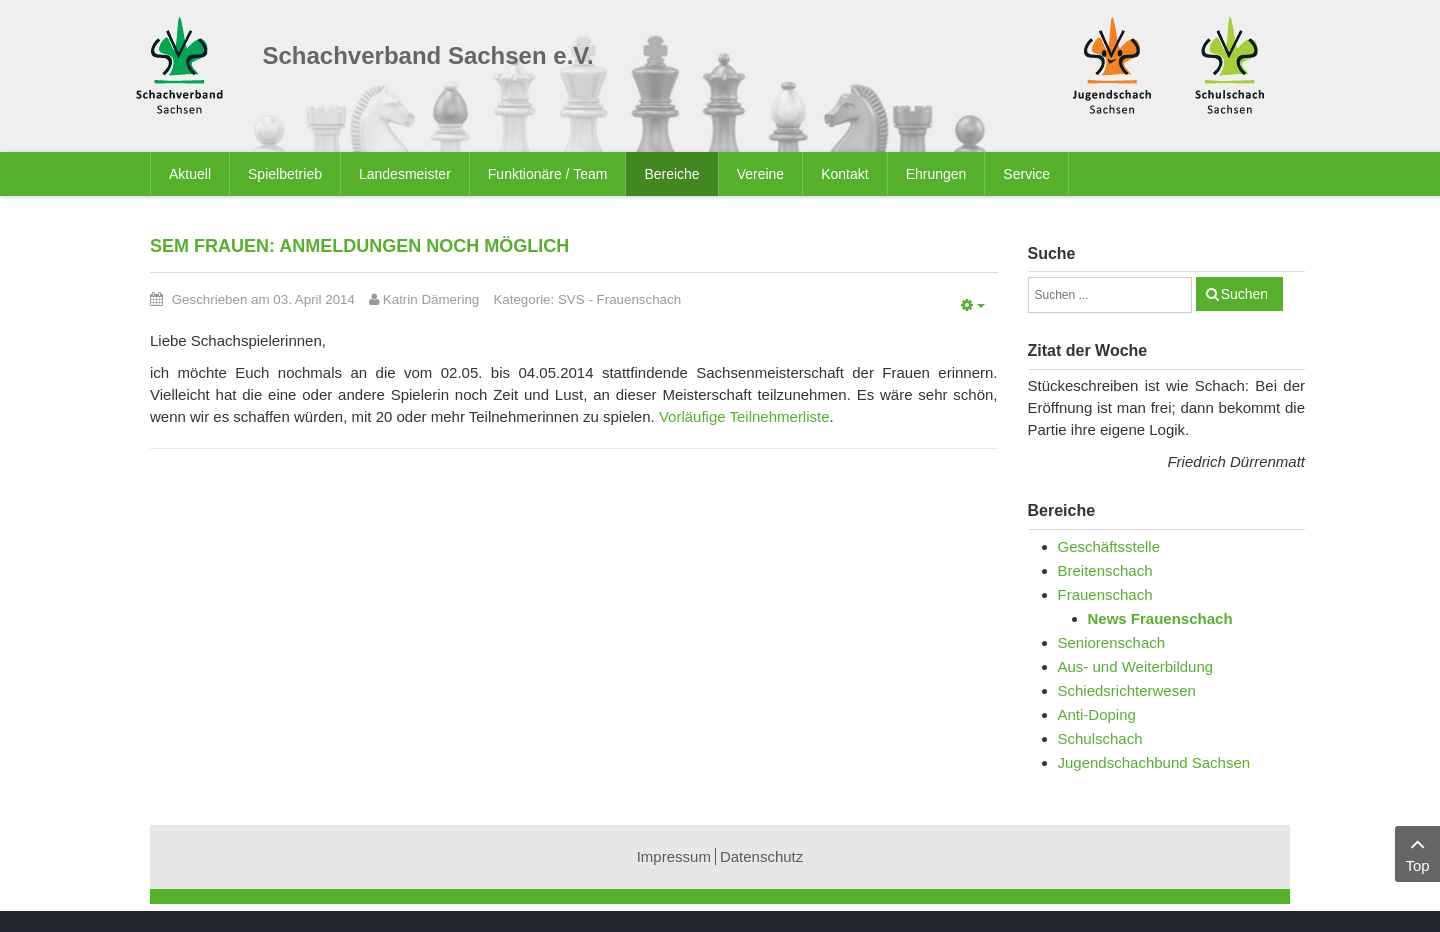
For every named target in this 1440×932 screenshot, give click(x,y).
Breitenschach (1105, 570)
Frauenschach (639, 299)
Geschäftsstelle (1109, 546)
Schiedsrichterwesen (1127, 690)
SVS (571, 299)
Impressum (674, 856)
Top (1417, 852)
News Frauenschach (1160, 618)
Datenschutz (761, 856)
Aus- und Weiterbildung (1136, 666)
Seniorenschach (1112, 642)
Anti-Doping (1097, 714)
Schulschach (1100, 738)
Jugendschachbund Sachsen (1154, 762)
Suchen (1244, 294)
